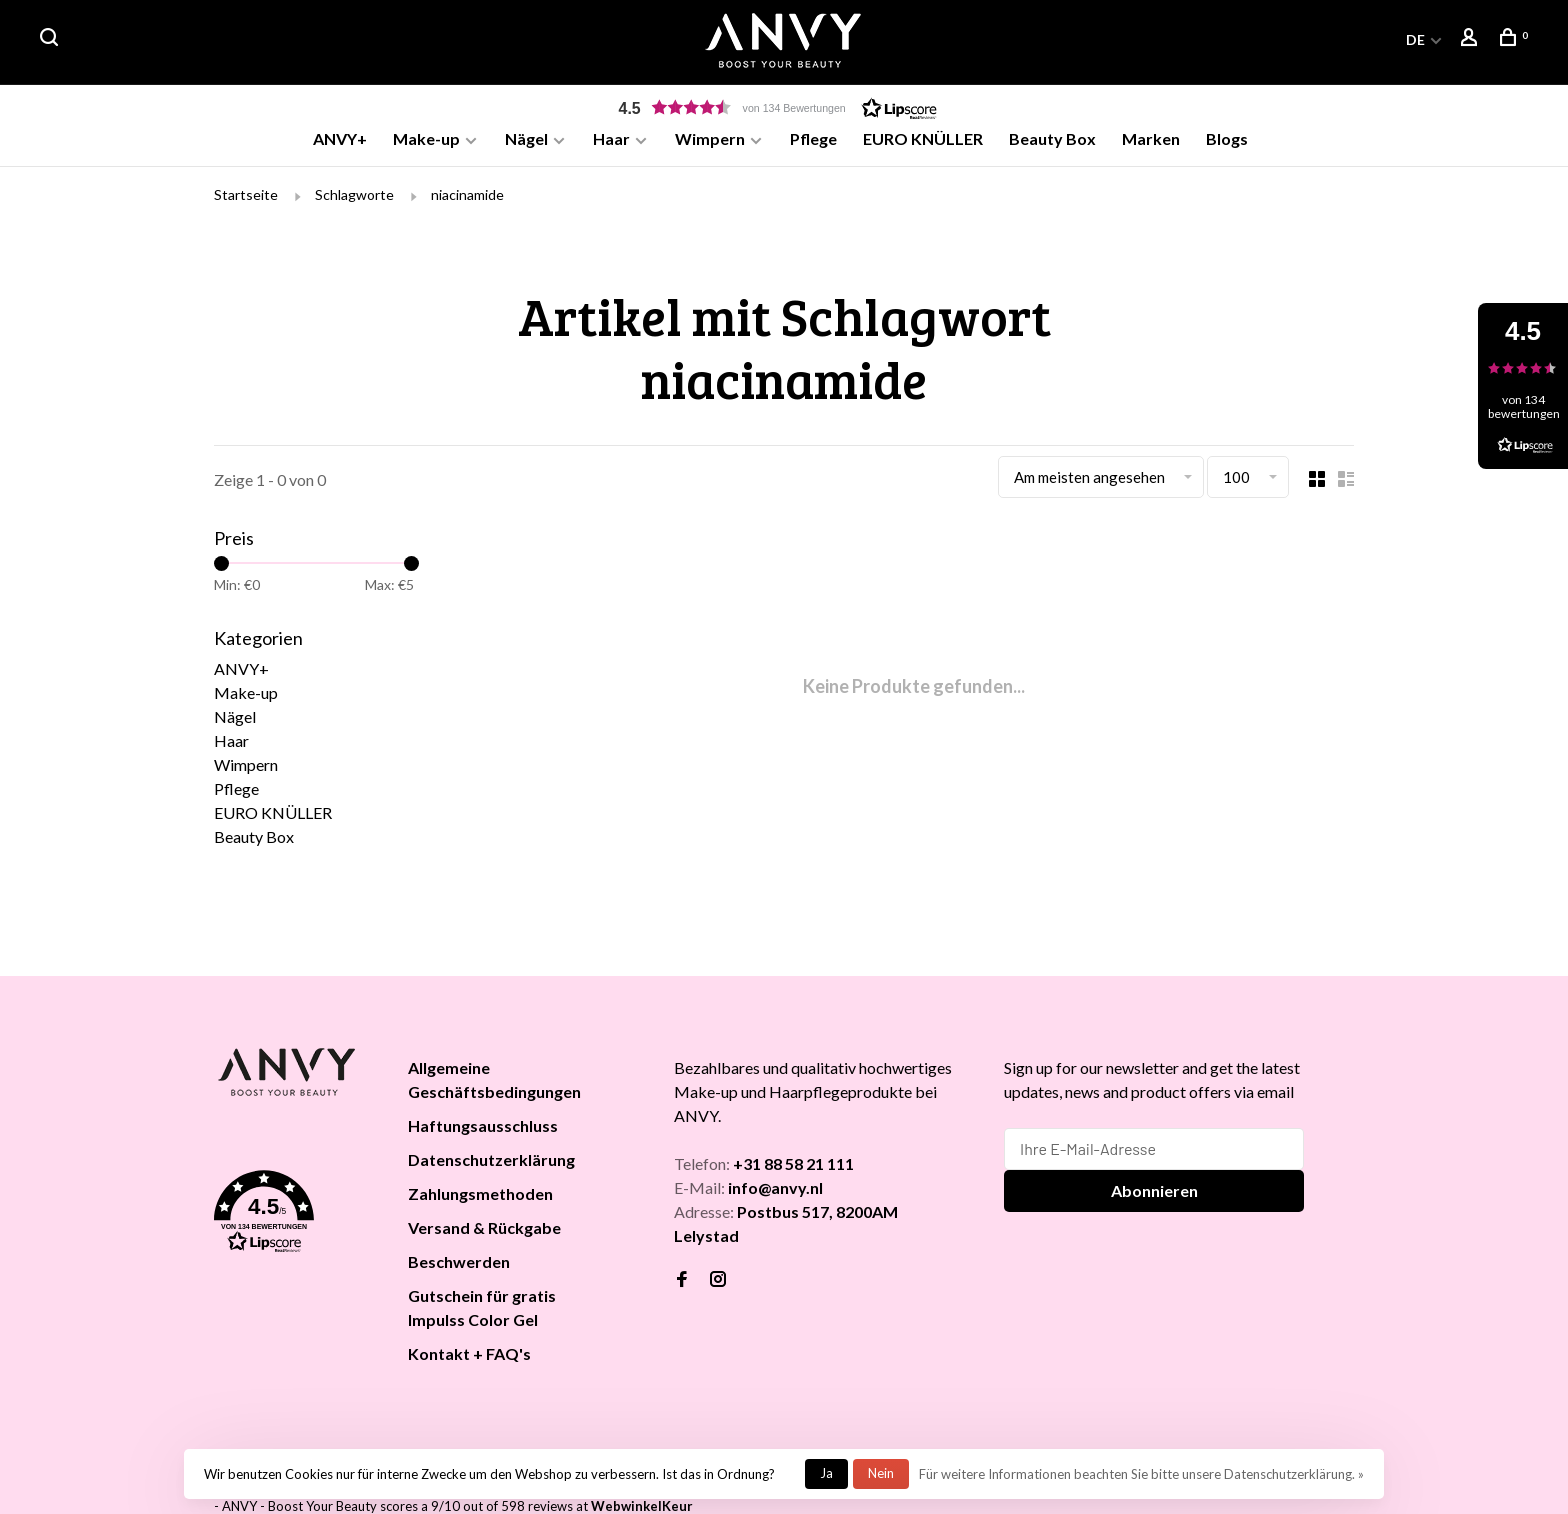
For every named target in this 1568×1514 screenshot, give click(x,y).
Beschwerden (459, 1264)
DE (1415, 39)
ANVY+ (340, 138)
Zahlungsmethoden (480, 1196)
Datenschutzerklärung (491, 1162)
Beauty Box (1052, 138)
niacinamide (467, 197)
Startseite (246, 197)
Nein (881, 1473)
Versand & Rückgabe (484, 1230)
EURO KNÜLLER (923, 138)
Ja (826, 1473)
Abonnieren (1154, 1193)
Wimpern (710, 138)
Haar (611, 138)
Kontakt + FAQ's (469, 1356)
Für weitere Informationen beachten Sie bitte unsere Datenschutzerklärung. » (1141, 1474)
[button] (784, 107)
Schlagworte (354, 197)
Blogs (1227, 138)
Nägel (526, 138)
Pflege (813, 138)
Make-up (426, 138)
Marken (1151, 138)
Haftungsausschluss (483, 1128)
